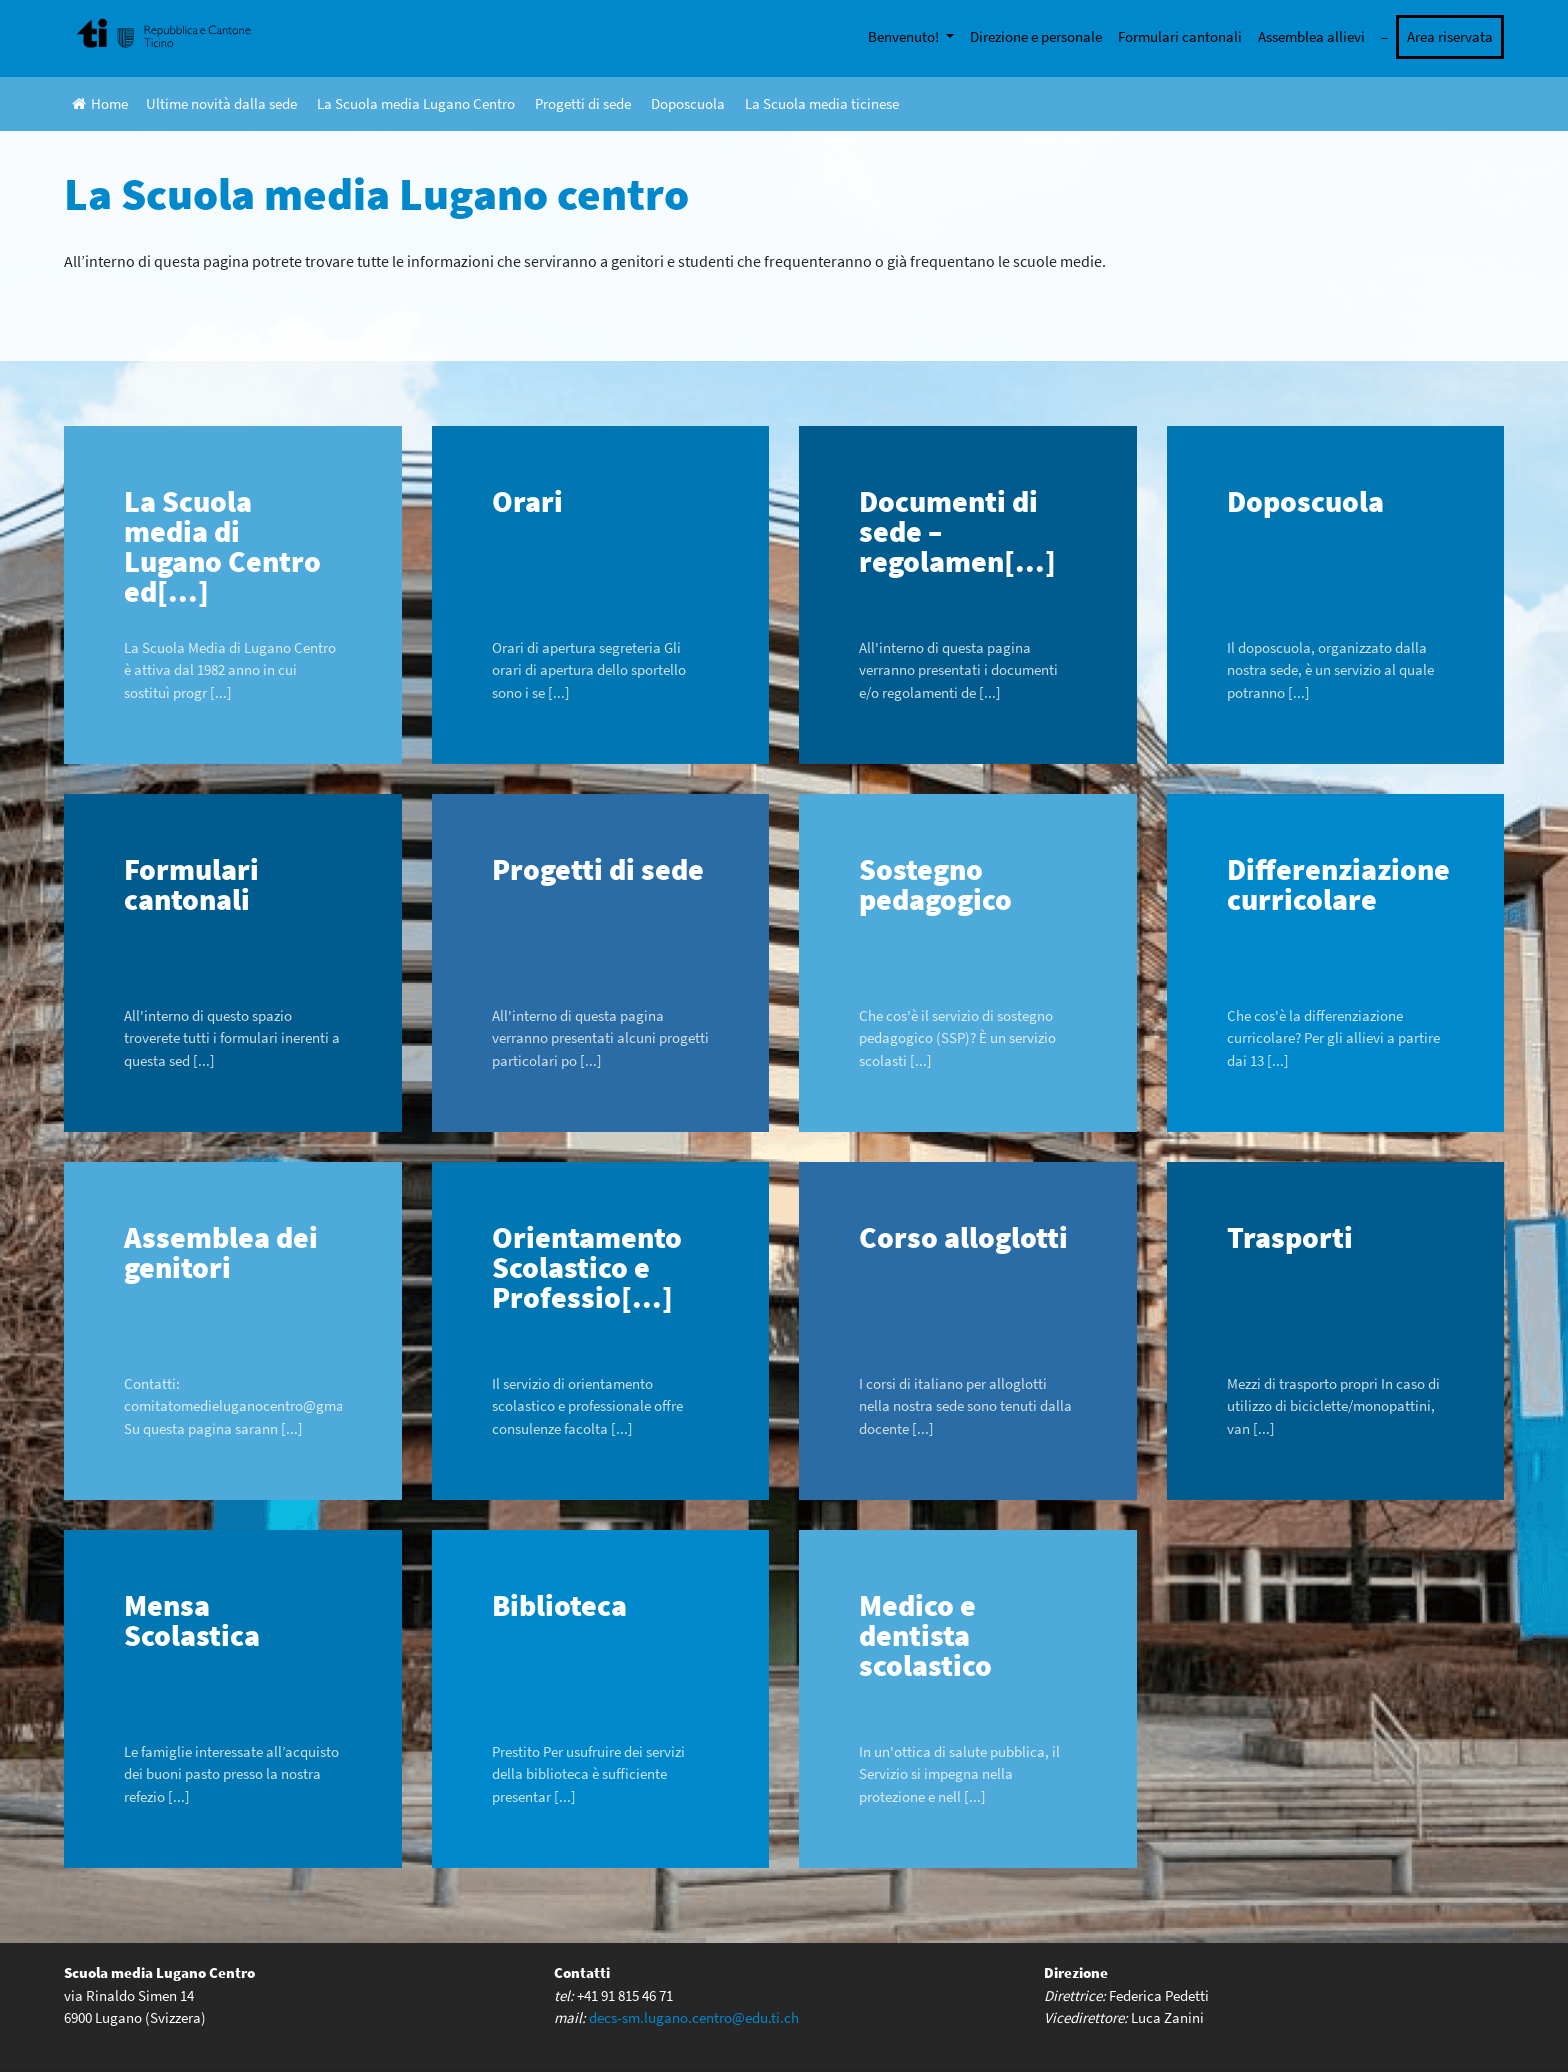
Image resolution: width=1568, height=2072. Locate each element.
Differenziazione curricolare (1338, 884)
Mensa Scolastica (192, 1620)
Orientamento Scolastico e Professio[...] (587, 1267)
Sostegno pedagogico (935, 884)
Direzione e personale (1036, 36)
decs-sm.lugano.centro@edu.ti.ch (694, 2017)
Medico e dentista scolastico (925, 1635)
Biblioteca (559, 1605)
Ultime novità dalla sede (221, 103)
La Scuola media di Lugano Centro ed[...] (222, 546)
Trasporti (1290, 1237)
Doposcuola (688, 103)
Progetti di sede (583, 103)
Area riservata (1450, 36)
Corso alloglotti (963, 1237)
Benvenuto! (905, 36)
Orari (527, 501)
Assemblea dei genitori (221, 1252)
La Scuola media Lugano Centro (416, 103)
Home (100, 103)
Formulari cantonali (1180, 36)
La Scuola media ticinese (822, 103)
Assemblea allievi (1311, 36)
